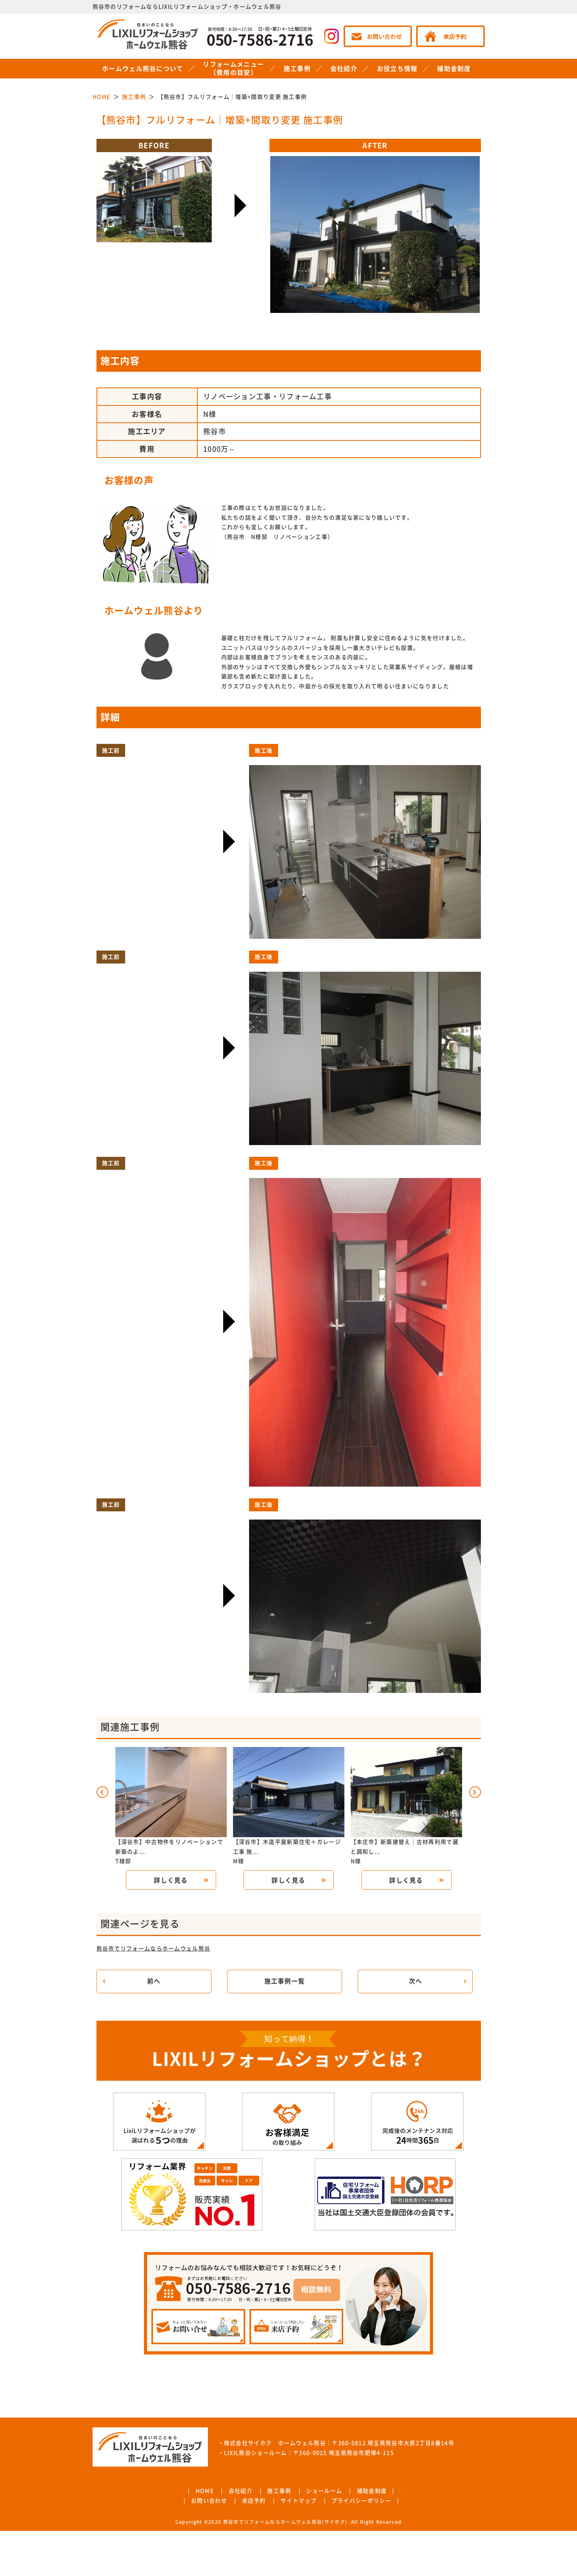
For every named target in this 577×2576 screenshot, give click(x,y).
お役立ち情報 (397, 68)
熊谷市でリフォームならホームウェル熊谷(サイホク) (285, 2522)
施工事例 (297, 68)
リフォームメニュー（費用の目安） (233, 68)
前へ (154, 1981)
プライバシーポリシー (361, 2500)
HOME (205, 2491)
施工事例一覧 (284, 1981)
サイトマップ (298, 2500)
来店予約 (254, 2500)
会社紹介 (343, 68)
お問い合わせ (209, 2500)
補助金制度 (454, 68)
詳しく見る (171, 1880)
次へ (415, 1981)
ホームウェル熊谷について (143, 68)
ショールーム (324, 2491)
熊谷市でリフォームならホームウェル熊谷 (153, 1948)
